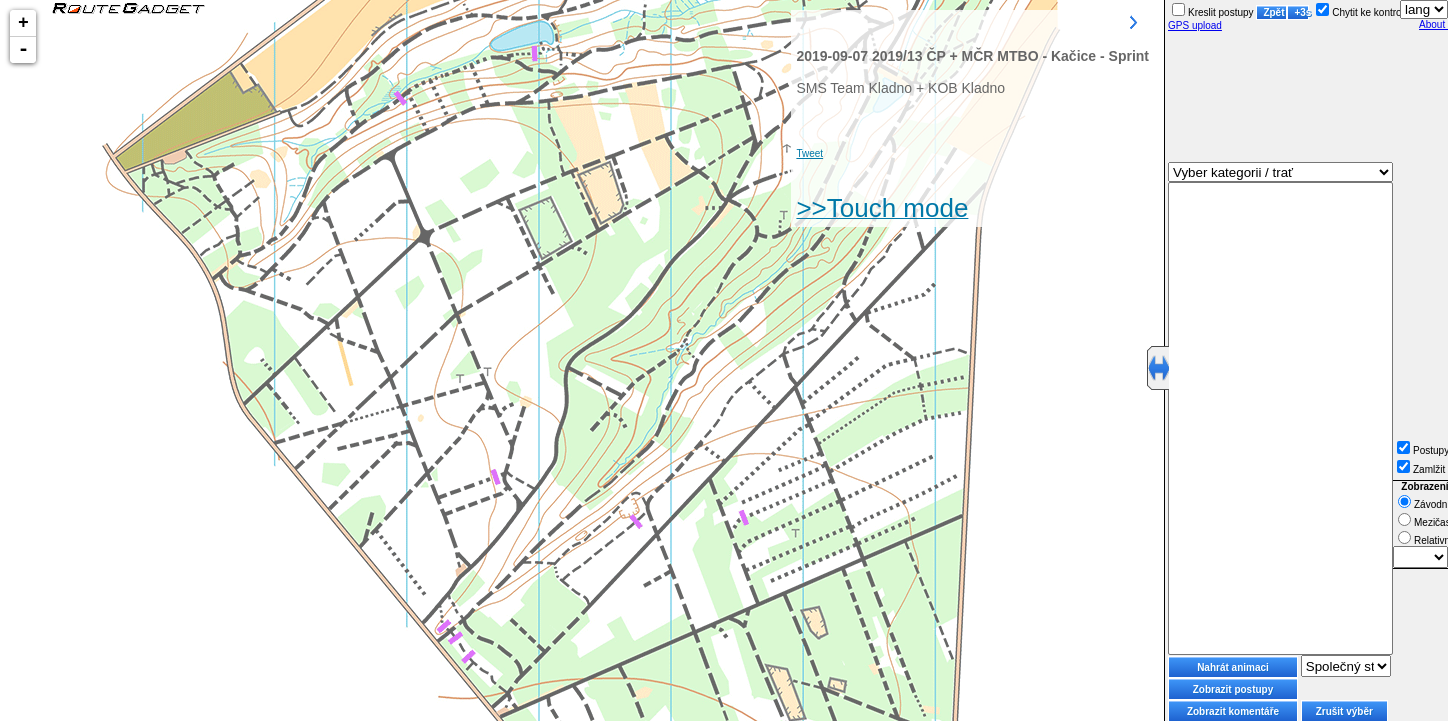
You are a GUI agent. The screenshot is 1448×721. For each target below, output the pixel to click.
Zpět (1273, 12)
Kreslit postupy (1213, 12)
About (1433, 24)
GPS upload (1195, 25)
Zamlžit (1421, 469)
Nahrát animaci (1233, 667)
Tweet (809, 153)
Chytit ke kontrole (1362, 12)
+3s (1301, 12)
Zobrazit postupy (1233, 689)
